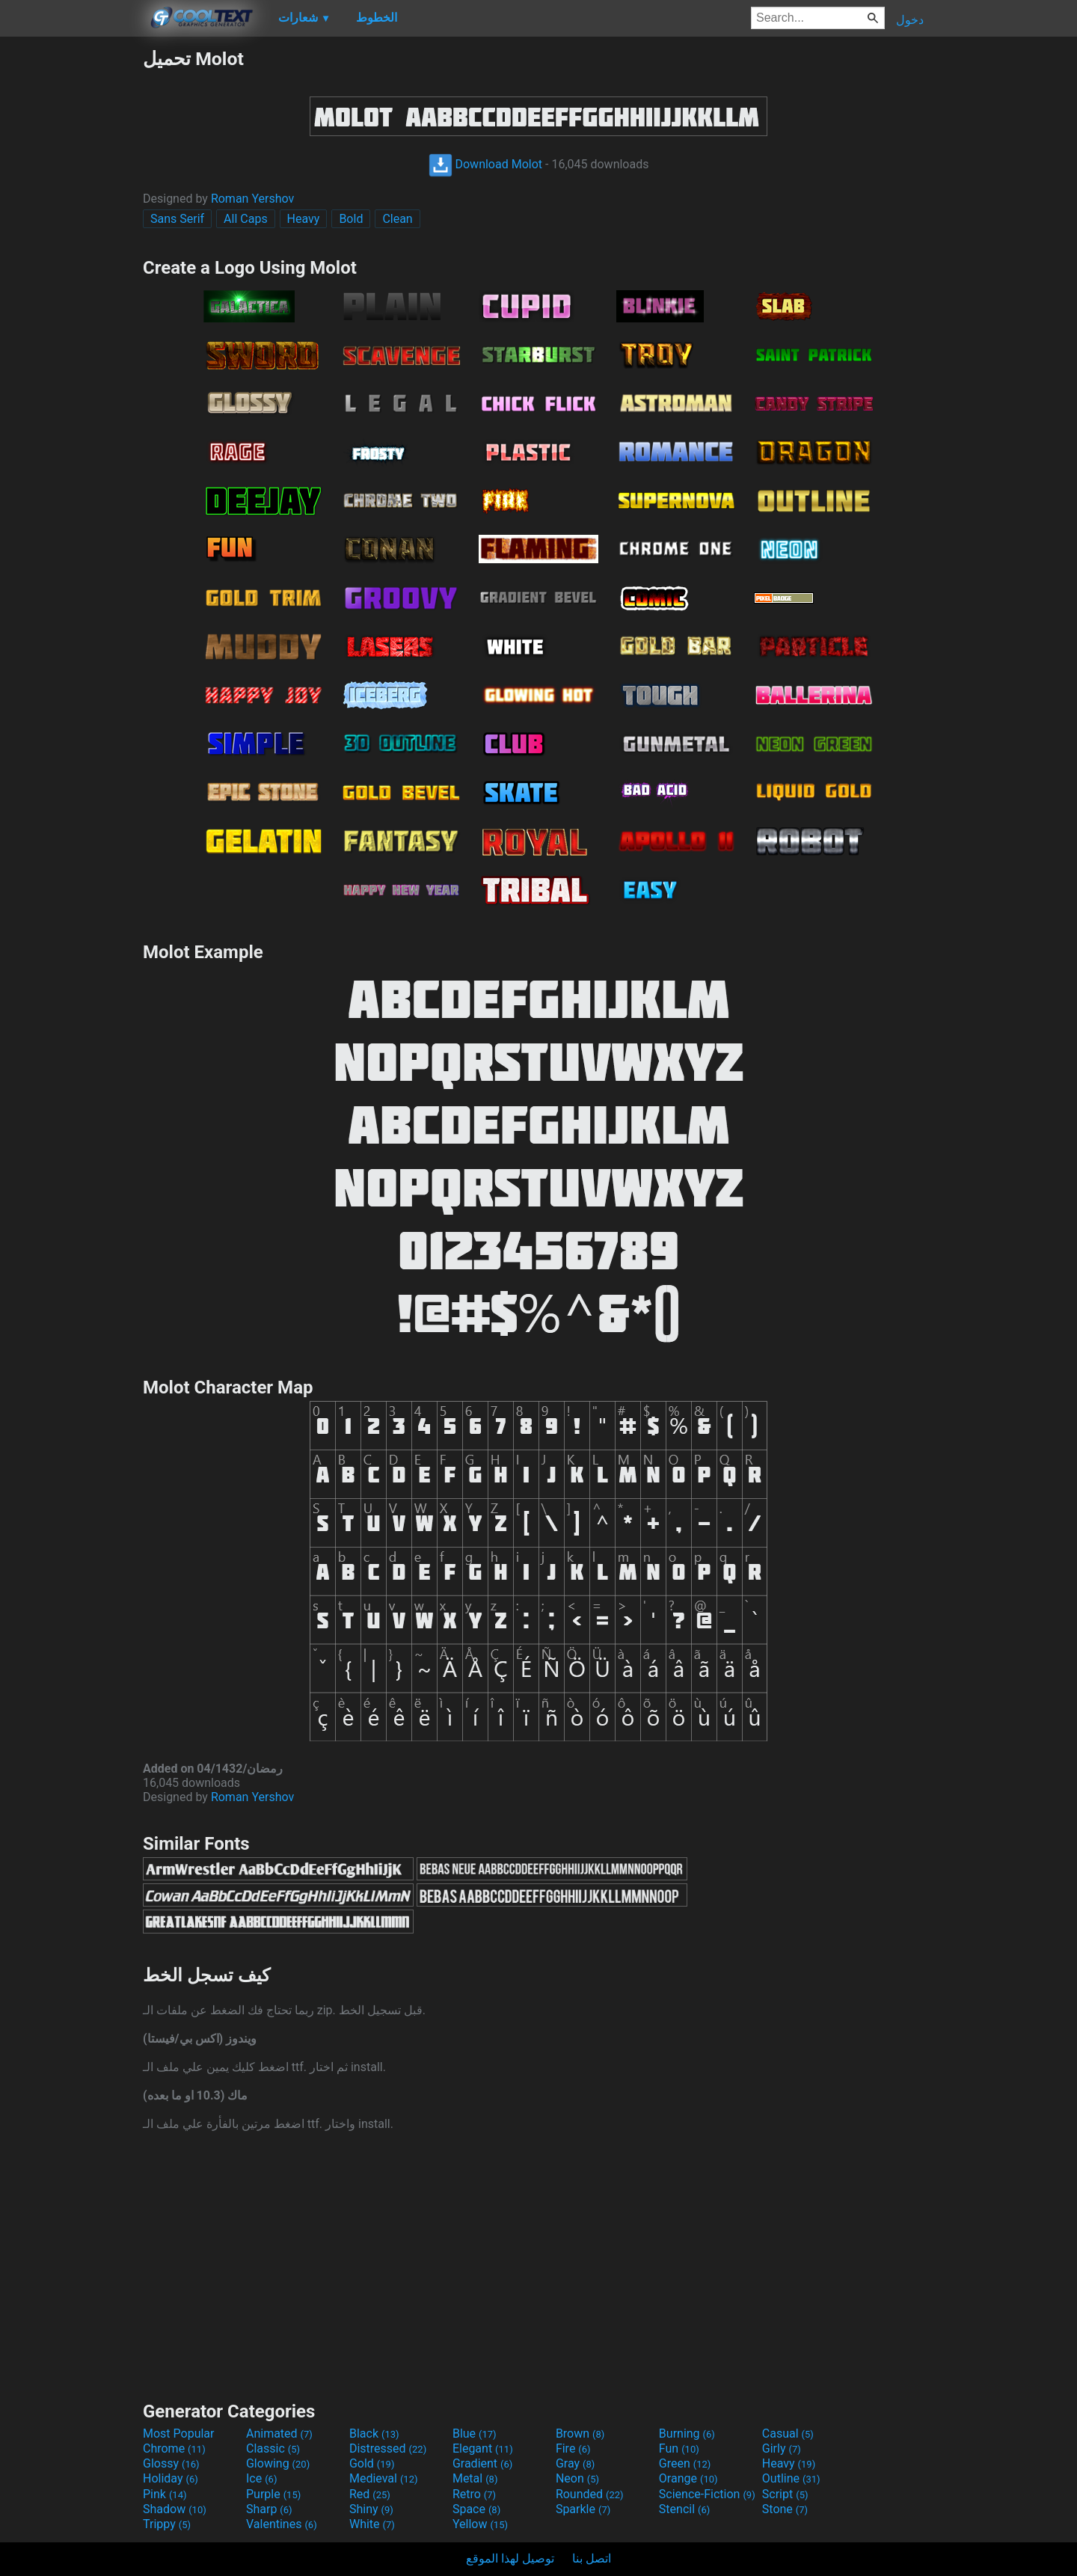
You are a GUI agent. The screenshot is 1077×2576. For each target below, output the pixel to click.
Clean (397, 219)
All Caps (246, 219)
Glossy (171, 2463)
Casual (788, 2433)
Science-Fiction (707, 2494)
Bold (351, 219)
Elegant (482, 2448)
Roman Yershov (252, 198)
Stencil (684, 2509)
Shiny (371, 2509)
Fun (679, 2448)
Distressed (387, 2448)
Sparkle (583, 2509)
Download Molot (486, 164)
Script (785, 2494)
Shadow (174, 2509)
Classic (273, 2448)
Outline (791, 2478)
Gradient (482, 2463)
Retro (474, 2494)
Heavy (303, 219)
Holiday (170, 2478)
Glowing (278, 2463)
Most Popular (179, 2433)
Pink (165, 2494)
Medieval (383, 2478)
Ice (261, 2478)
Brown (580, 2433)
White (372, 2524)
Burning (687, 2433)
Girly (781, 2448)
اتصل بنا (591, 2558)
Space (476, 2509)
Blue (474, 2433)
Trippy (167, 2524)
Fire (573, 2448)
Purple (273, 2494)
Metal (475, 2478)
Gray (575, 2463)
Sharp (269, 2509)
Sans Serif (177, 219)
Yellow (480, 2524)
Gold (372, 2463)
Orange (688, 2478)
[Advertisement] (71, 272)
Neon (577, 2478)
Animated (279, 2433)
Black (374, 2433)
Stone (785, 2509)
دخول (910, 20)
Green (685, 2463)
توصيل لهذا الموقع (510, 2558)
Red (369, 2494)
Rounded (590, 2494)
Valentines (281, 2524)
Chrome (174, 2448)
